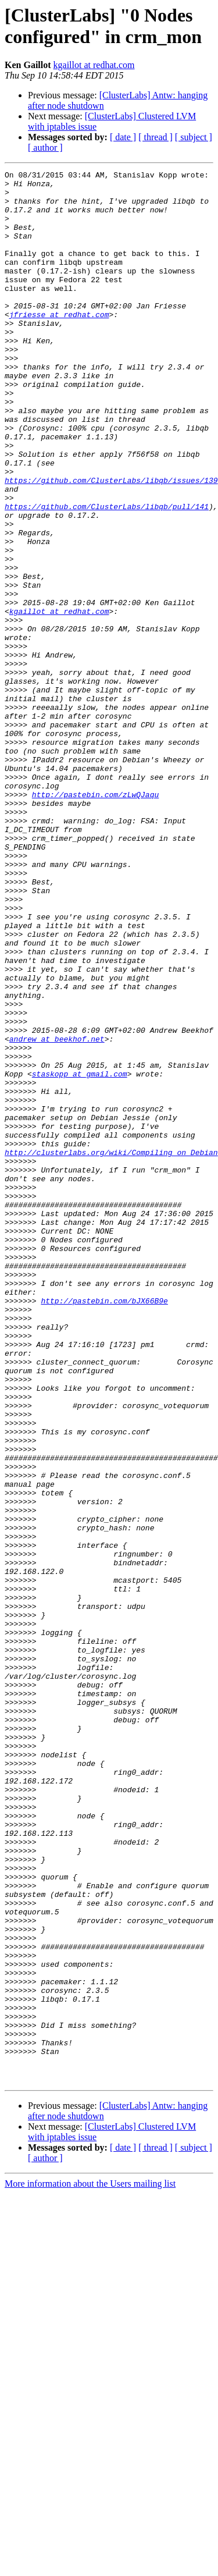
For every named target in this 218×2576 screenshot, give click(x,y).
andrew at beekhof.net (57, 1213)
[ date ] (123, 137)
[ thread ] (155, 137)
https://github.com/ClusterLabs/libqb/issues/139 (111, 543)
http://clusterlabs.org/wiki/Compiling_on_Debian (111, 1349)
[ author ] (45, 147)
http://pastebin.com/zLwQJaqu (95, 920)
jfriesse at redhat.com (59, 344)
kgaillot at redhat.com (94, 65)
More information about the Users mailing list (90, 2566)
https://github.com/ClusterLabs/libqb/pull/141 (107, 574)
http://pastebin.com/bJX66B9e (104, 1527)
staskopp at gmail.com (79, 1255)
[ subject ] (193, 137)
